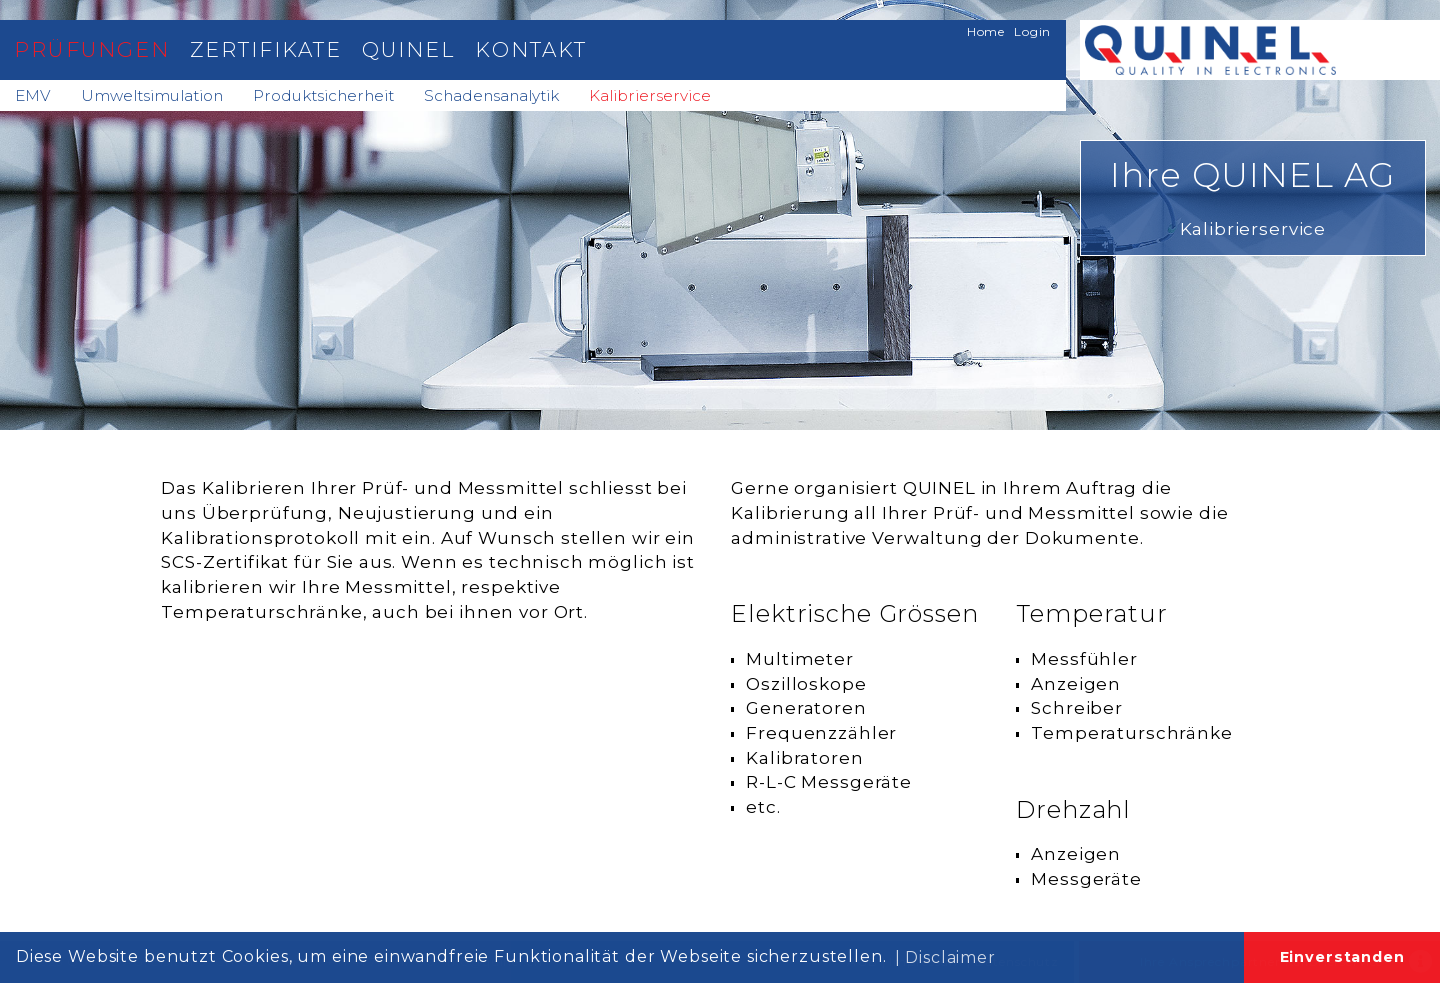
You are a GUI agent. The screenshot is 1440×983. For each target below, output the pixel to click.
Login (1032, 31)
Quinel (408, 49)
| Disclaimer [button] (945, 957)
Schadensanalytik (491, 95)
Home (986, 31)
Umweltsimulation (152, 95)
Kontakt (530, 49)
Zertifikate (266, 49)
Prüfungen (91, 49)
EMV (33, 95)
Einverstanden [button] (1342, 957)
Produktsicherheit (323, 95)
